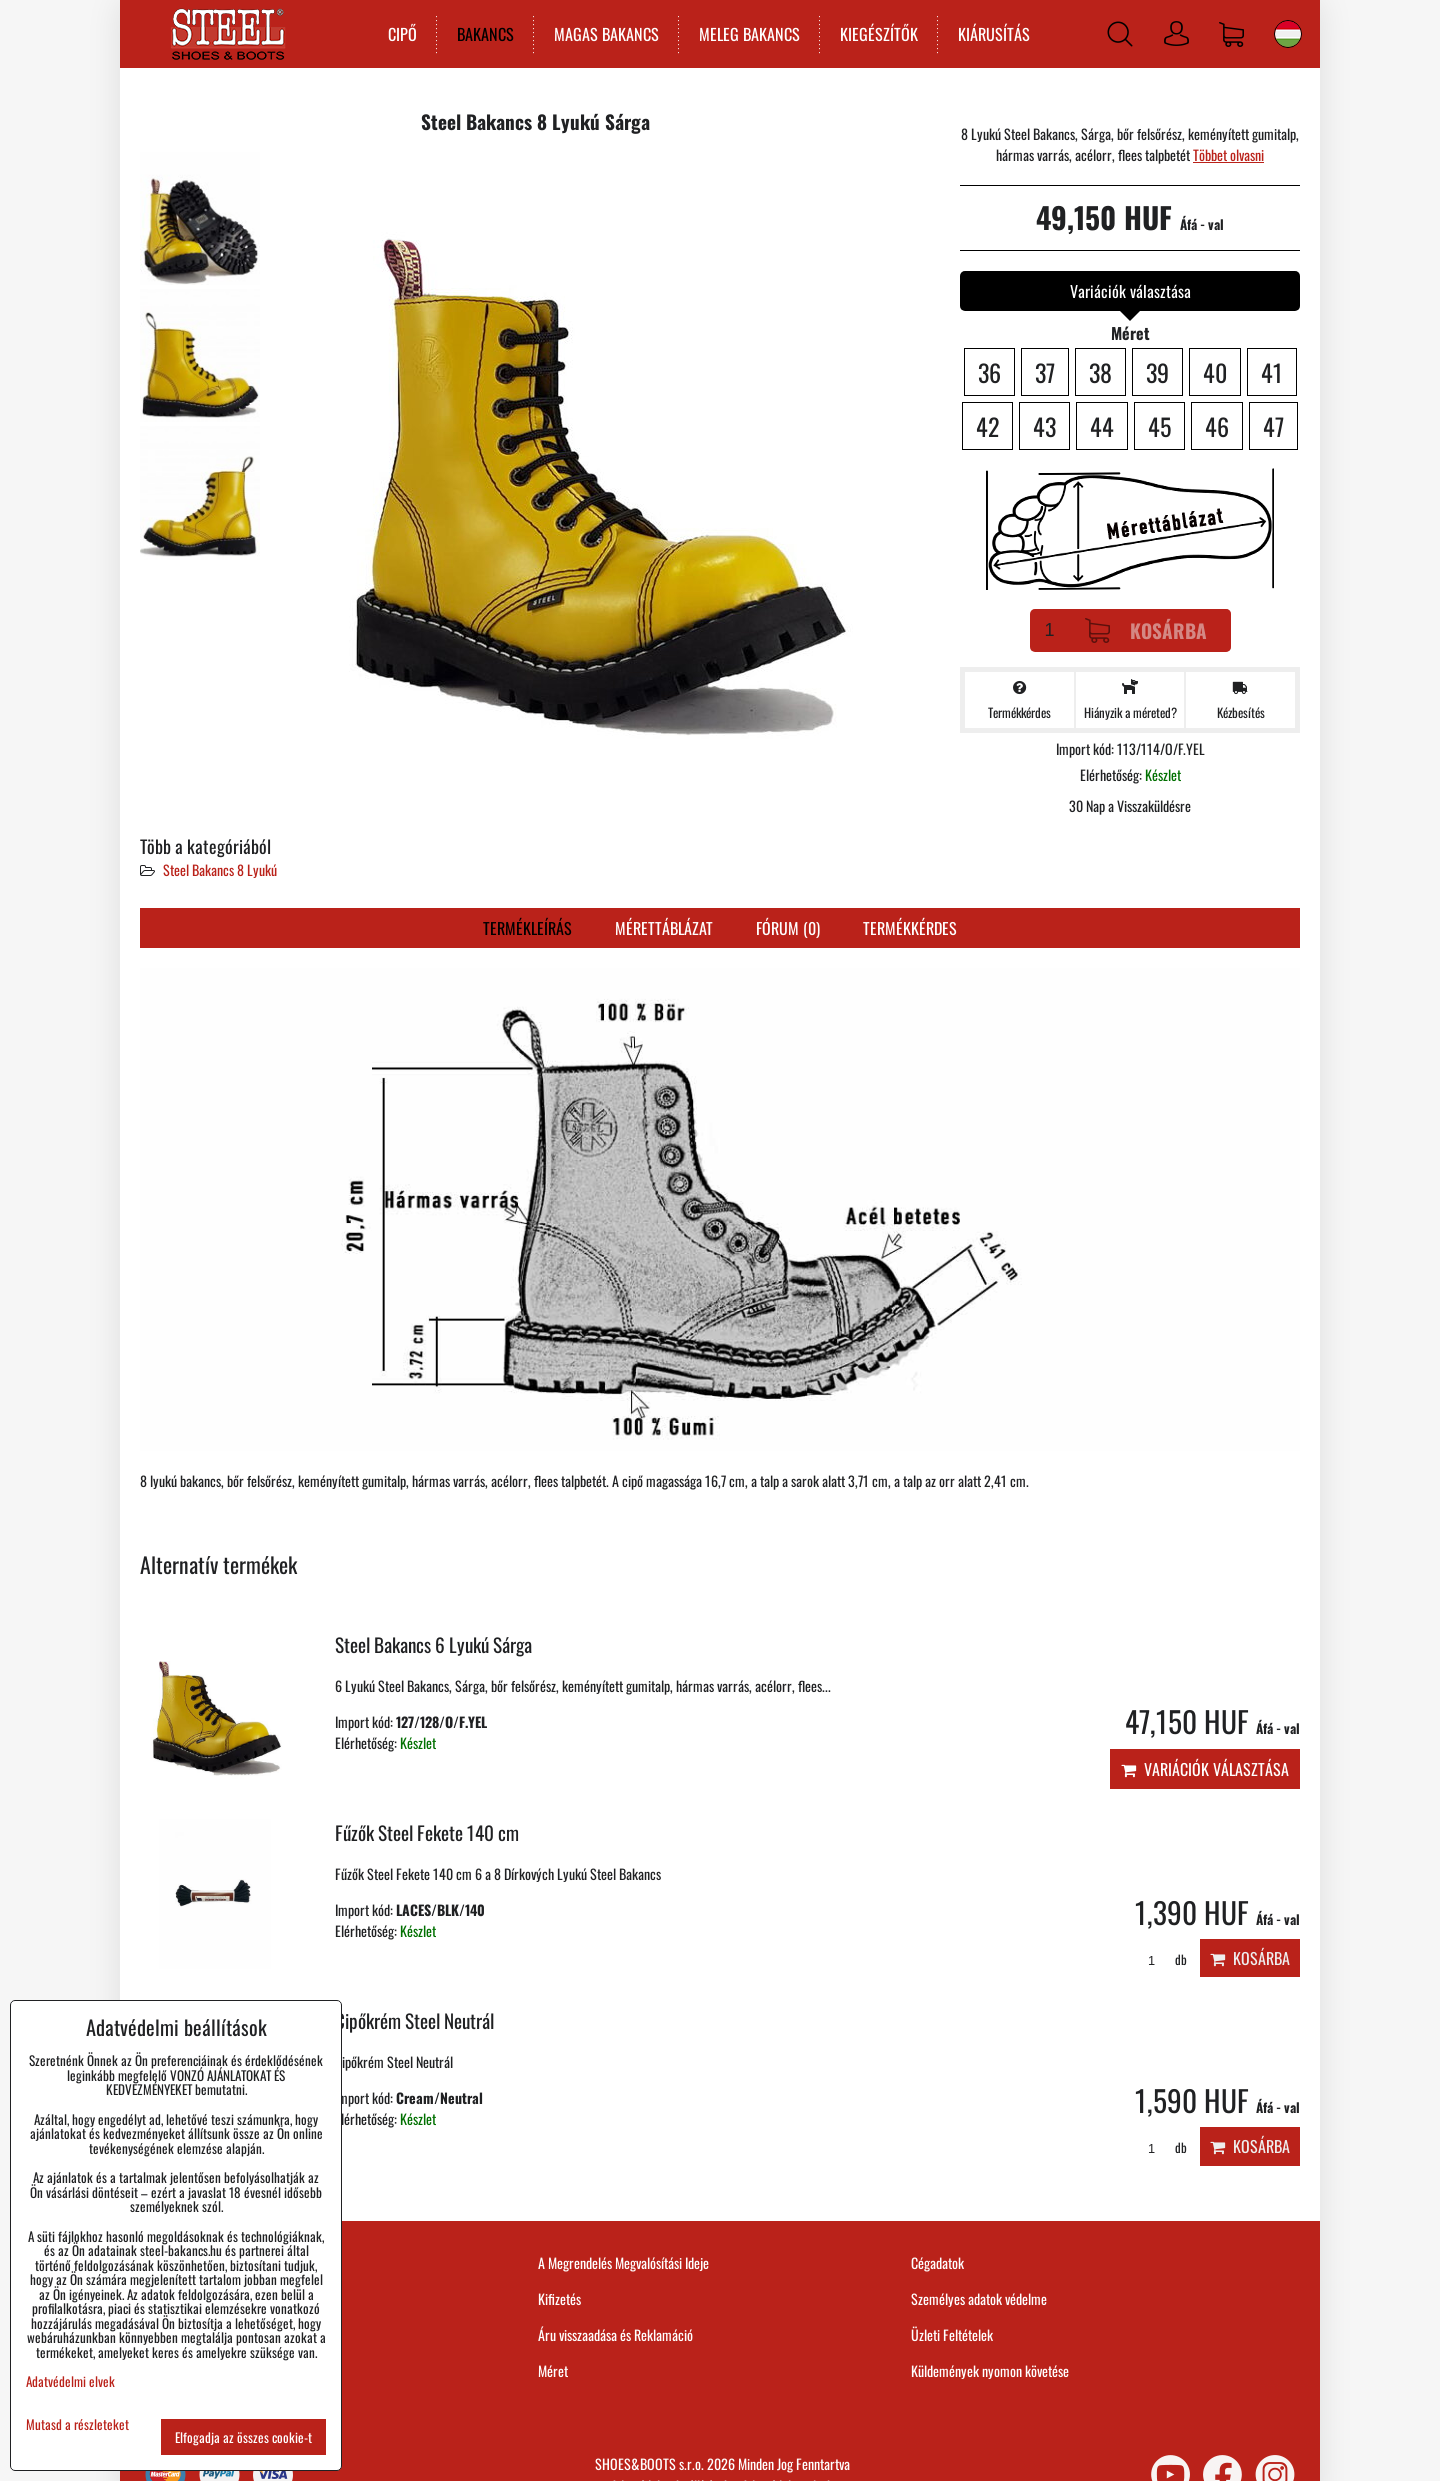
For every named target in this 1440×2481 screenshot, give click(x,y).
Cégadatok (937, 2262)
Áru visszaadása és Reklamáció (615, 2334)
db (1160, 1959)
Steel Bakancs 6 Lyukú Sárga (433, 1644)
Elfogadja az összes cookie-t (243, 2437)
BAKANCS (484, 34)
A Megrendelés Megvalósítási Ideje (623, 2262)
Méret (553, 2370)
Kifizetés (559, 2298)
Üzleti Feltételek (952, 2334)
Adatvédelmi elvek (70, 2381)
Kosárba (1146, 630)
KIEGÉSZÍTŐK (878, 34)
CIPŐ (401, 34)
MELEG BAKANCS (748, 34)
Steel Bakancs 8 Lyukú (220, 869)
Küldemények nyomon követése (990, 2370)
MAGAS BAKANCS (605, 34)
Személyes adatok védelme (979, 2298)
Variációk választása (1205, 1769)
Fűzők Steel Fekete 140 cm (427, 1832)
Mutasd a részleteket (77, 2424)
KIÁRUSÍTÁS (993, 34)
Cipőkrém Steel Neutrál (414, 2020)
